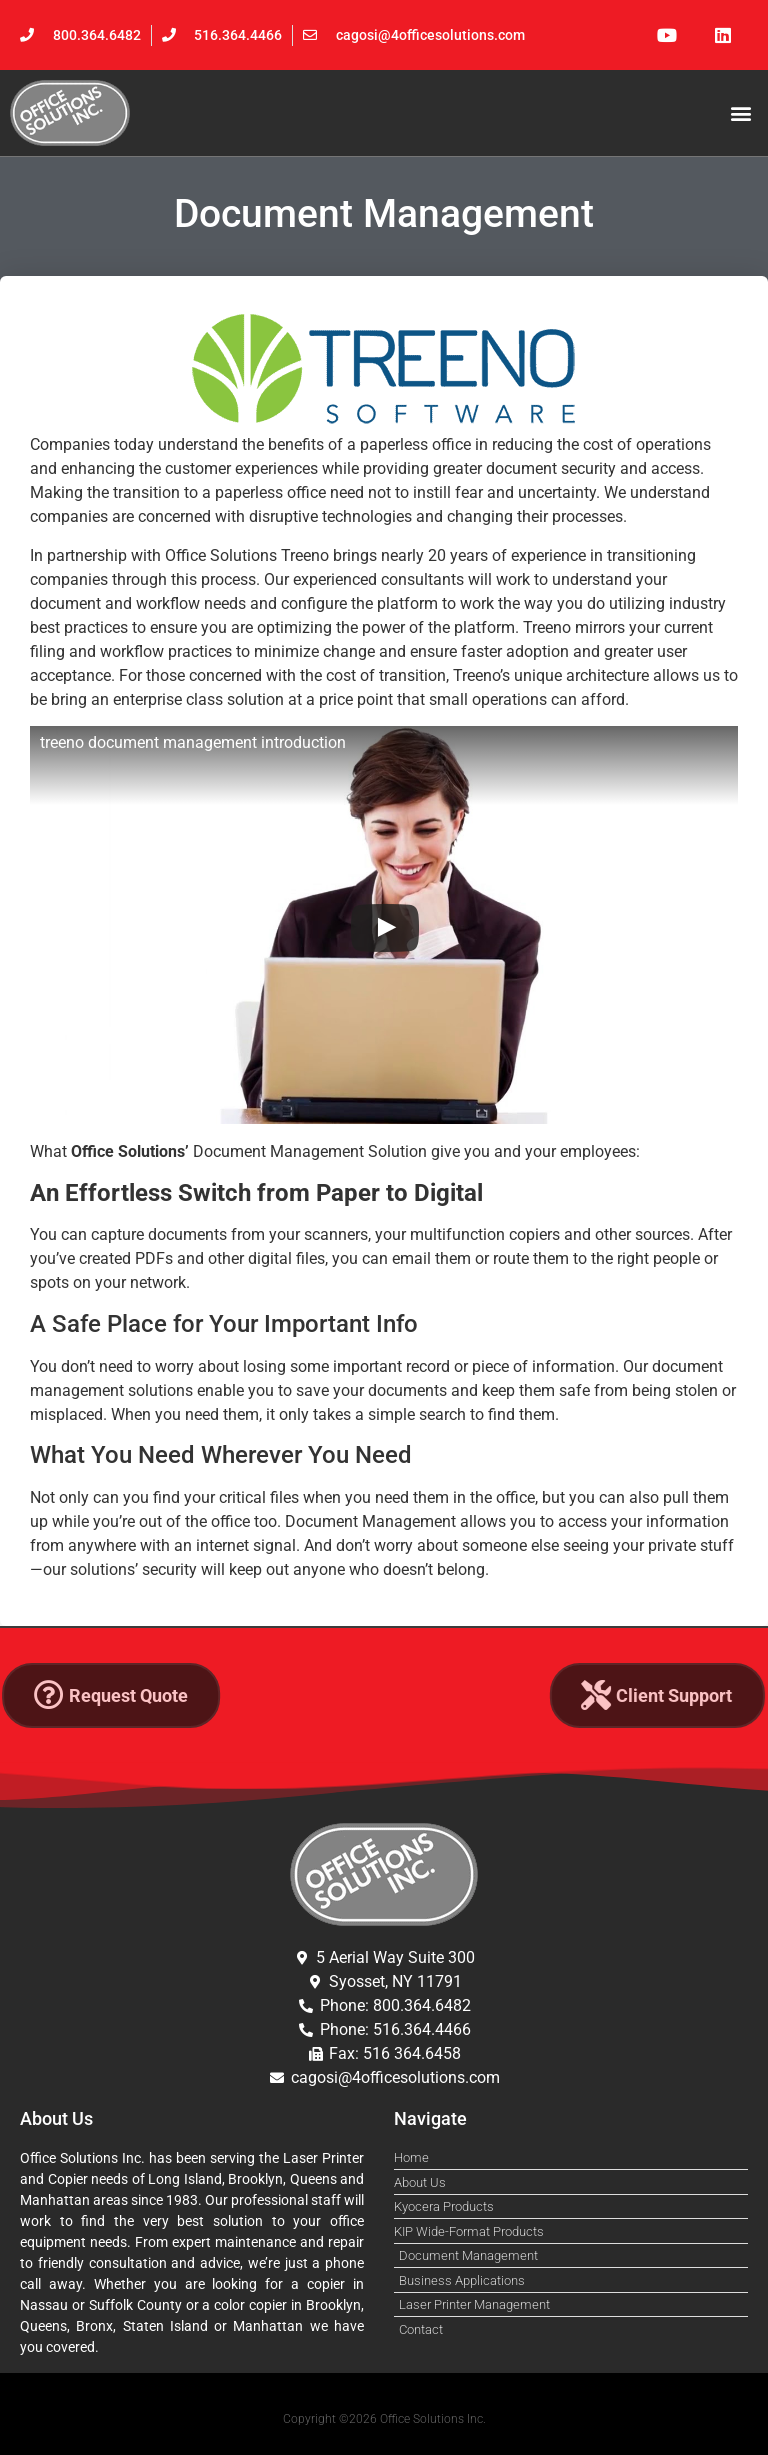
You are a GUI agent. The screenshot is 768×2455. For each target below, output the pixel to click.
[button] (741, 113)
